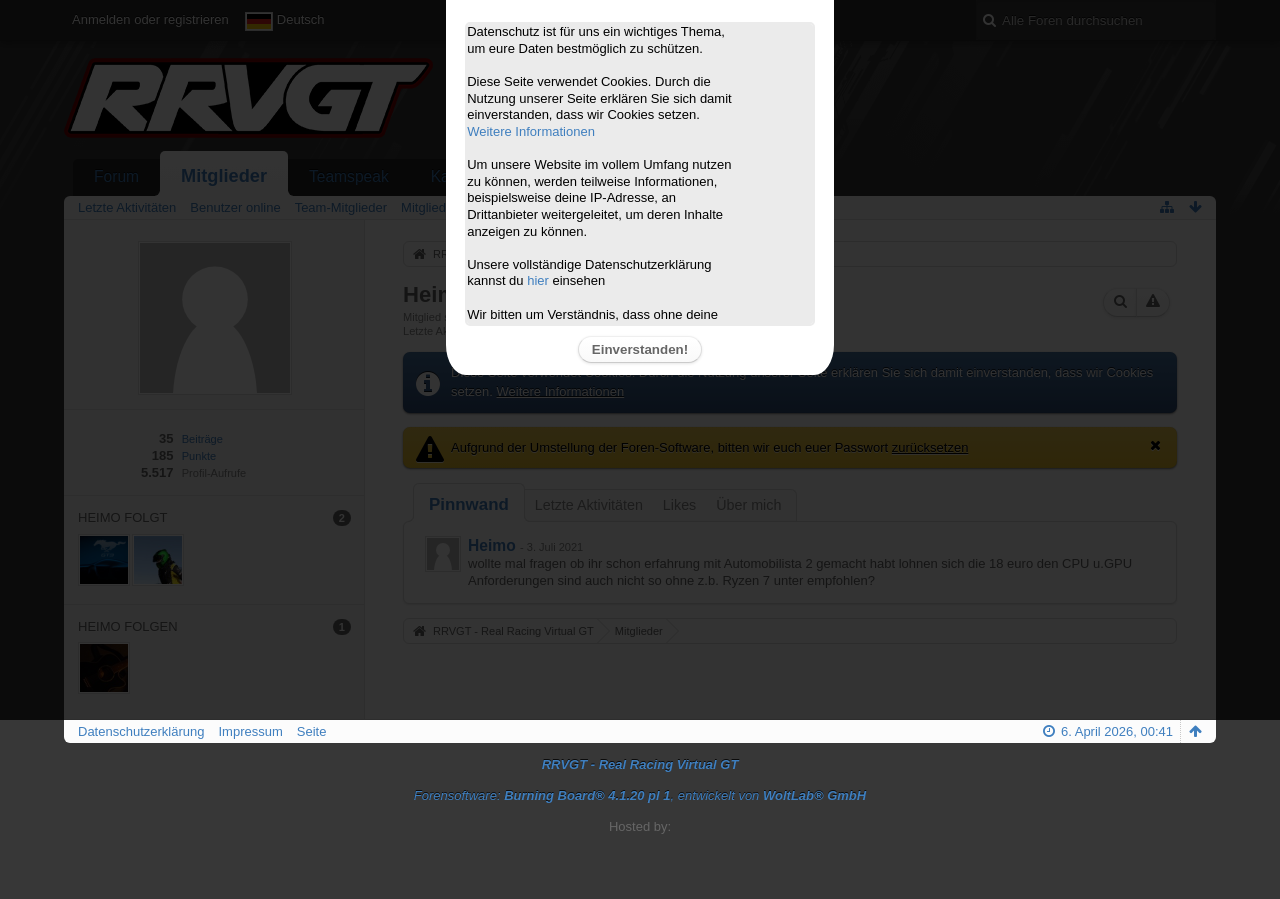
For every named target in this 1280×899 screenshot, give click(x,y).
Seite (312, 731)
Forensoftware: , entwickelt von (640, 795)
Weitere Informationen (531, 131)
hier (538, 280)
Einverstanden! (640, 349)
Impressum (250, 731)
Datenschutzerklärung (141, 731)
